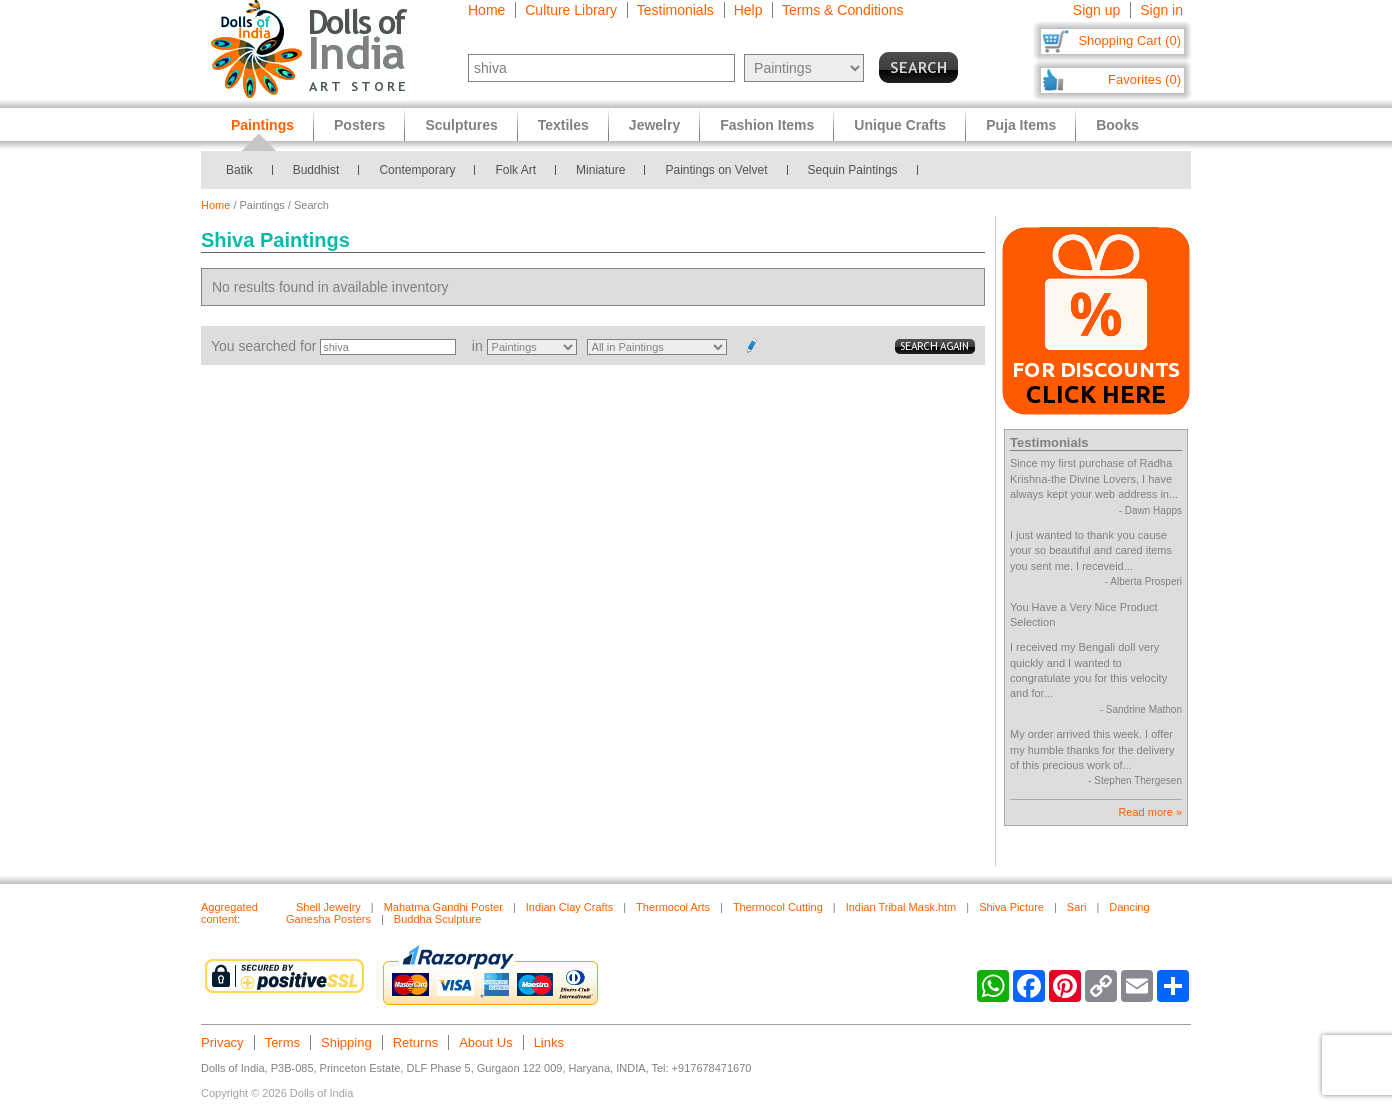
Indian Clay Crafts (569, 907)
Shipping (346, 1042)
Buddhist (316, 170)
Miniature (600, 170)
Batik (239, 170)
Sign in (1161, 10)
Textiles (563, 125)
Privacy (222, 1042)
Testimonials (675, 10)
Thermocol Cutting (778, 907)
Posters (359, 125)
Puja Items (1021, 125)
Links (549, 1042)
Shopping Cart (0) (1129, 40)
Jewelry (654, 125)
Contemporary (417, 170)
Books (1117, 125)
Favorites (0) (1144, 79)
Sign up (1096, 10)
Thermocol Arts (673, 907)
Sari (1077, 907)
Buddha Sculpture (437, 919)
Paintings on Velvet (716, 170)
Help (748, 10)
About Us (485, 1042)
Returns (416, 1042)
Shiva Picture (1011, 907)
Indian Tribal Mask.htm (901, 907)
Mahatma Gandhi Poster (443, 907)
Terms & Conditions (842, 10)
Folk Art (515, 170)
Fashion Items (767, 125)
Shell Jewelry (328, 907)
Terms (282, 1042)
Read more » (1150, 812)
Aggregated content (229, 913)
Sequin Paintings (853, 170)
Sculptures (461, 125)
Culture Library (571, 10)
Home (486, 10)
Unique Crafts (900, 125)
